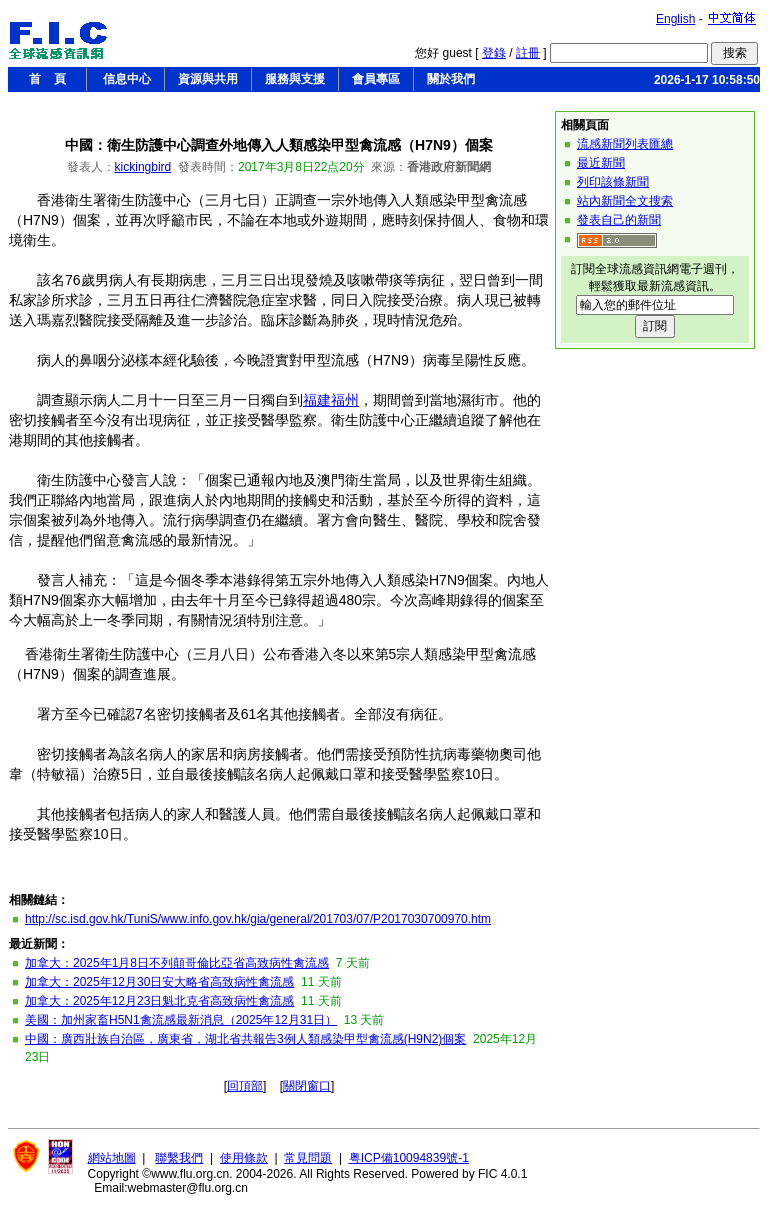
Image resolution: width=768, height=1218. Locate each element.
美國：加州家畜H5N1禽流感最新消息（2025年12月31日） (181, 1020)
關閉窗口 (307, 1086)
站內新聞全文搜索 (625, 201)
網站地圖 (112, 1158)
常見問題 (308, 1158)
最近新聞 (601, 163)
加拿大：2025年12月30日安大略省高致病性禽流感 (159, 982)
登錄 (494, 53)
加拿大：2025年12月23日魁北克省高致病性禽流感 (159, 1001)
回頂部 (245, 1086)
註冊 (528, 53)
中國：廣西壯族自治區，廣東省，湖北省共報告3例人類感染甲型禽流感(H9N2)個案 (245, 1039)
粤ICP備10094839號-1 (409, 1158)
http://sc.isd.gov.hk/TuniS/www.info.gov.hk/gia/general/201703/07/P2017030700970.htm (258, 919)
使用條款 (244, 1158)
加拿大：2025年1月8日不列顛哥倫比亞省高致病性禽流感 (177, 963)
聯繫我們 (179, 1158)
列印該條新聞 (613, 182)
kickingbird (143, 167)
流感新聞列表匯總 (625, 144)
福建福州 (331, 400)
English (675, 19)
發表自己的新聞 (619, 220)
